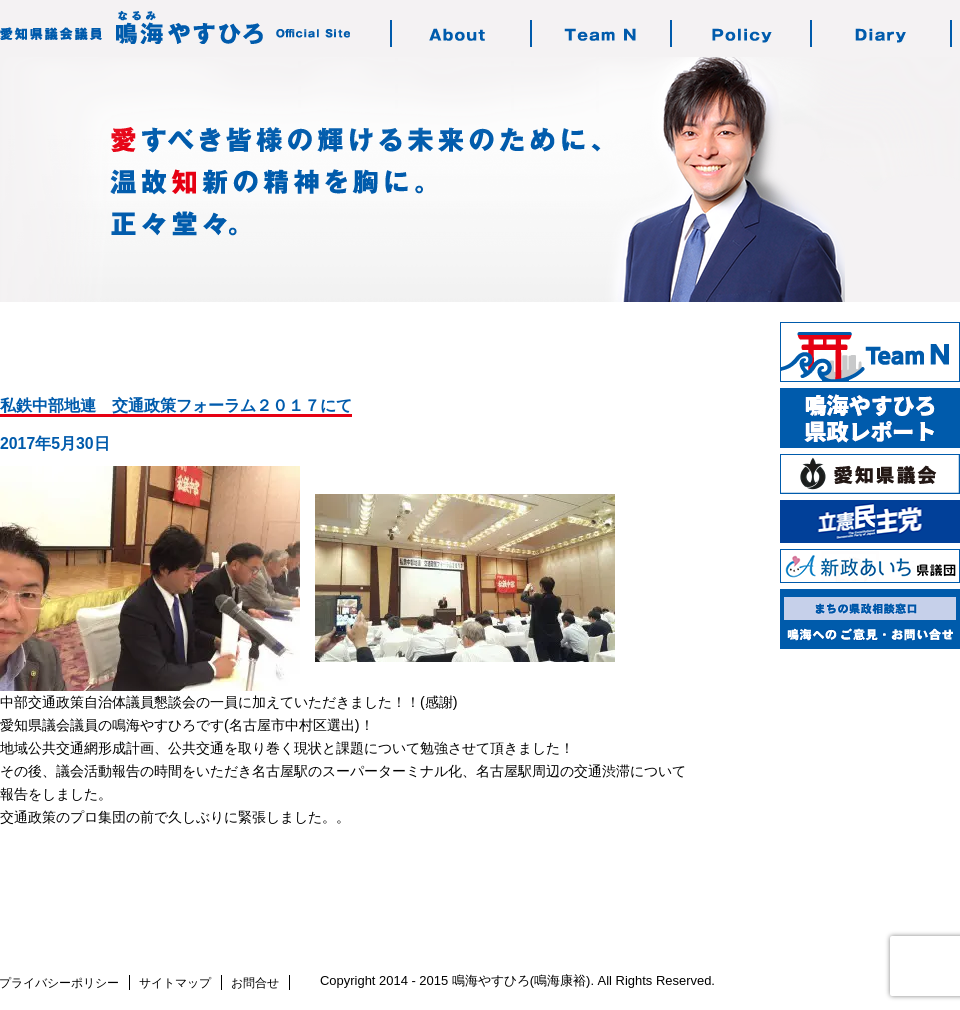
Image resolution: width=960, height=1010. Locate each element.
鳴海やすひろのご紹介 (462, 33)
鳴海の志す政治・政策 (742, 33)
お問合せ (255, 983)
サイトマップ (175, 983)
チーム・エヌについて (602, 33)
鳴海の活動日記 (882, 33)
